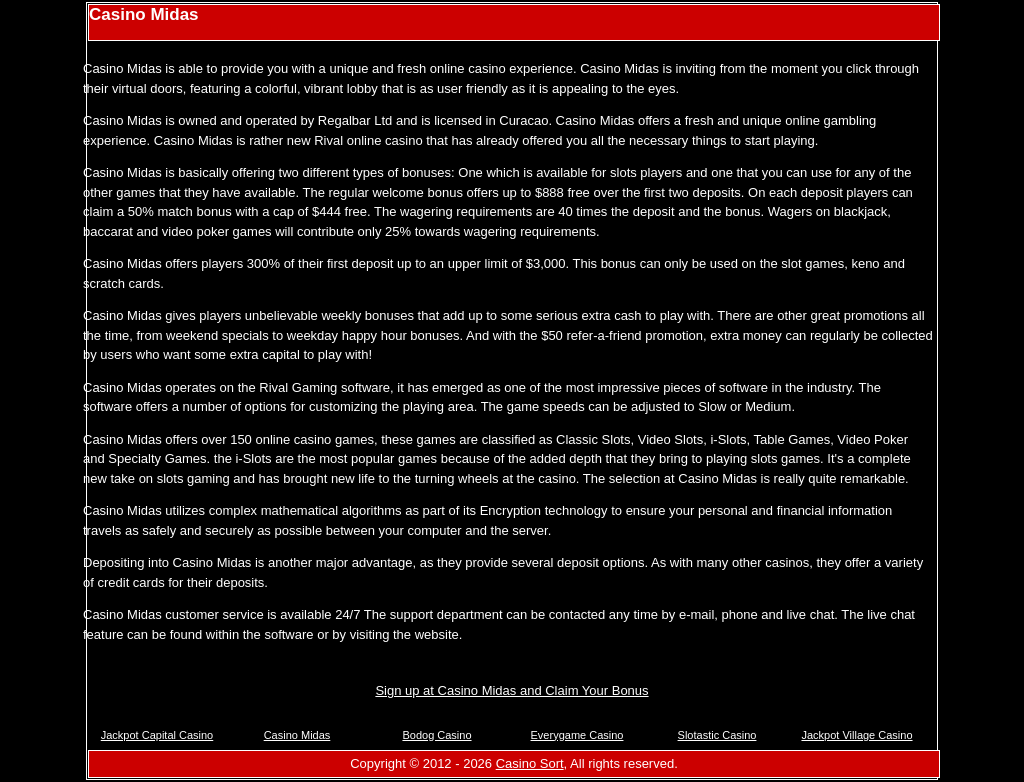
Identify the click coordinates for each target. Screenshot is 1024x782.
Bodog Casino (436, 735)
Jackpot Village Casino (856, 735)
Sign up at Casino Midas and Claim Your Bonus (511, 690)
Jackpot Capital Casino (157, 735)
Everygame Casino (577, 735)
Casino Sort (530, 763)
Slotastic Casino (717, 735)
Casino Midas (297, 735)
